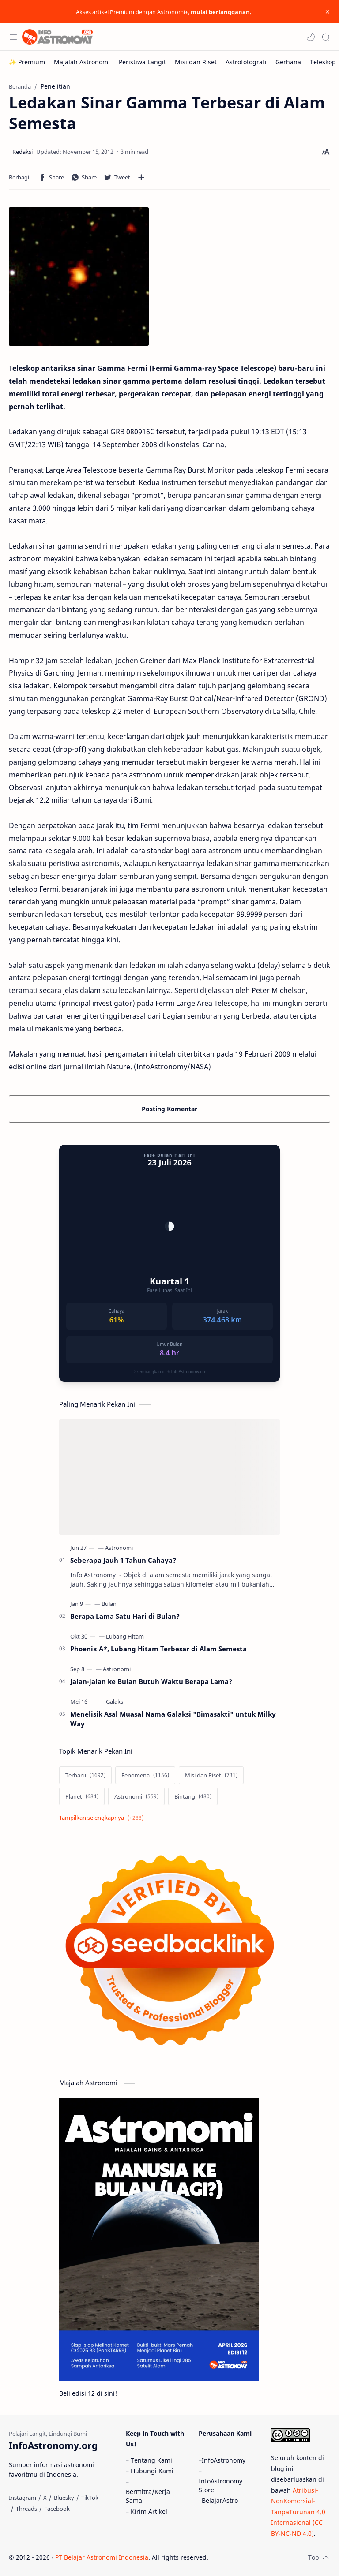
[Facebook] (57, 2508)
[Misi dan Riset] (196, 62)
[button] (310, 37)
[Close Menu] (327, 12)
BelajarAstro (220, 2500)
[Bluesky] (64, 2497)
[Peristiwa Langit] (142, 62)
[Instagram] (22, 2497)
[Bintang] (193, 1796)
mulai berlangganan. (221, 12)
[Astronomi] (119, 1548)
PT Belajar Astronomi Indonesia (101, 2557)
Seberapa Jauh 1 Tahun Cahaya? (123, 1560)
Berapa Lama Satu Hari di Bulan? (125, 1616)
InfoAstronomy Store (220, 2485)
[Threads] (26, 2508)
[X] (45, 2497)
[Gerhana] (288, 62)
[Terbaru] (85, 1775)
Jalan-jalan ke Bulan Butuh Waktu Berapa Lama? (151, 1681)
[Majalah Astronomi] (82, 62)
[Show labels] (103, 1817)
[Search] (325, 37)
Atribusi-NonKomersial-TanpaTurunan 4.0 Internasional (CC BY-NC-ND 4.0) (298, 2512)
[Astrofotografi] (246, 62)
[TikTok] (89, 2497)
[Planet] (82, 1796)
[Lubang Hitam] (125, 1636)
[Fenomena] (145, 1775)
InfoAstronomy (223, 2460)
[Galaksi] (115, 1702)
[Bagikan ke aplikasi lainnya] (141, 177)
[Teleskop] (323, 62)
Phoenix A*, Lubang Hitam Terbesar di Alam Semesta (158, 1648)
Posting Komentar (169, 1109)
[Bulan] (109, 1604)
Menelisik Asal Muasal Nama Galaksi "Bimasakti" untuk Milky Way (173, 1719)
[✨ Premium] (27, 62)
